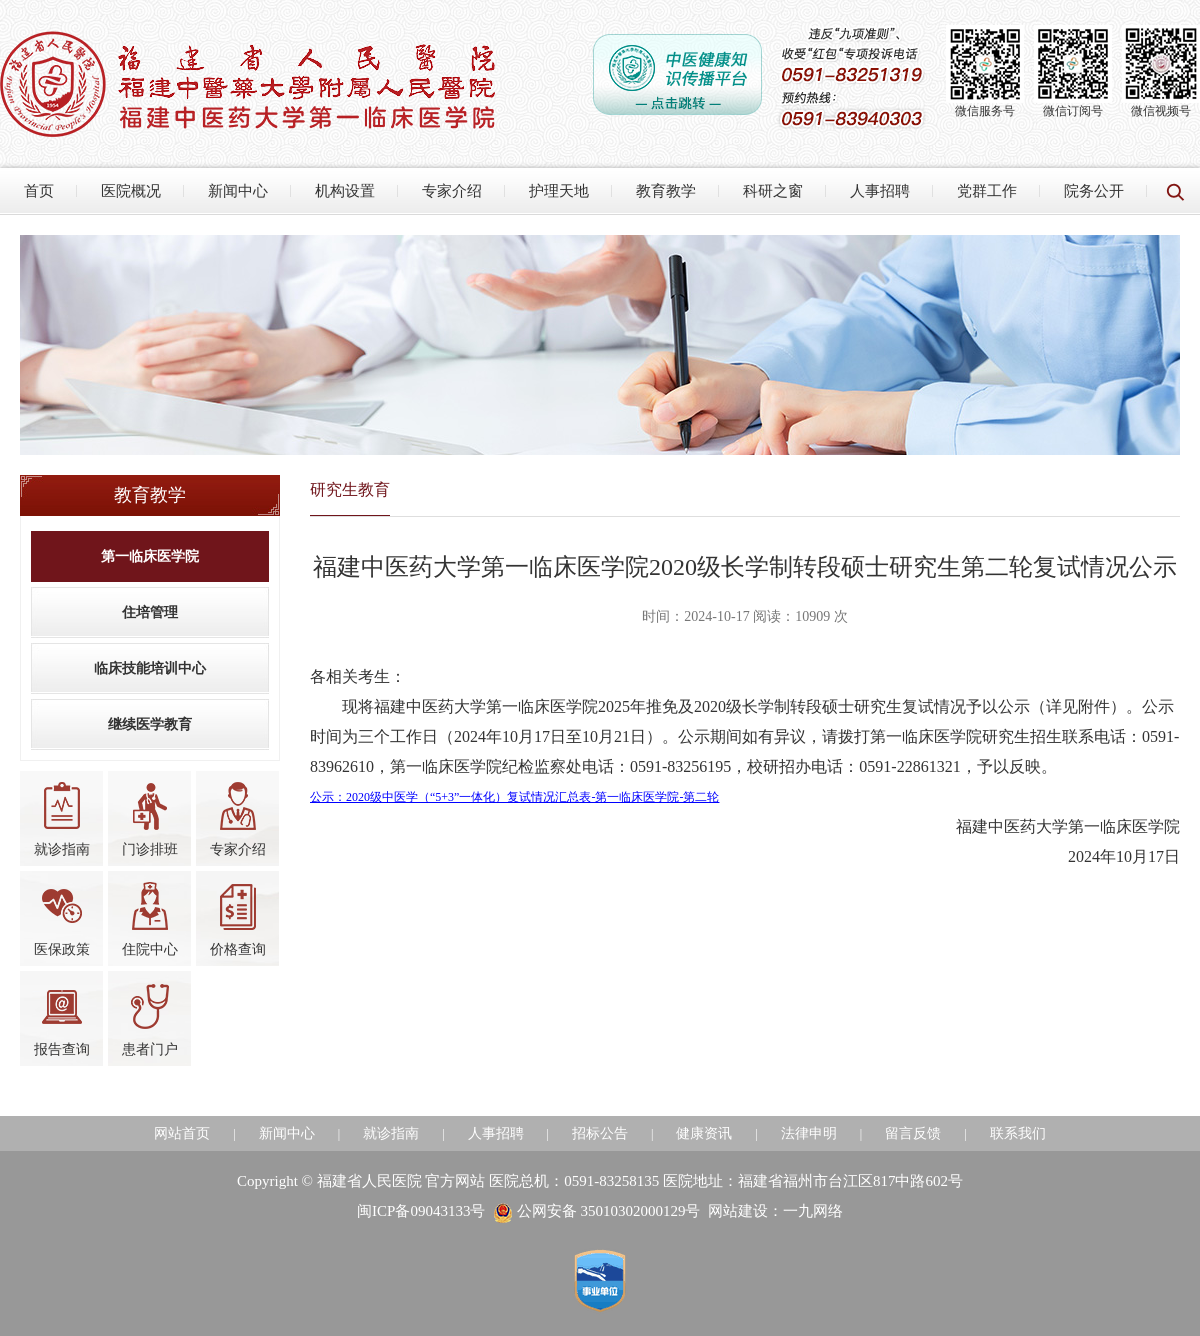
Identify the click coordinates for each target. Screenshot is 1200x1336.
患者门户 (150, 1019)
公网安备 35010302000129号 (597, 1211)
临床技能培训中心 (150, 668)
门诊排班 (150, 819)
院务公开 (1094, 191)
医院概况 (131, 191)
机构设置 (345, 191)
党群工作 (987, 191)
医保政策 (62, 919)
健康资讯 (704, 1133)
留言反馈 (913, 1133)
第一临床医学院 (150, 556)
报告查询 (62, 1019)
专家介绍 (452, 191)
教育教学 (666, 191)
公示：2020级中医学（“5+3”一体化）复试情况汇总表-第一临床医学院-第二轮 (514, 797)
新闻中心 (238, 191)
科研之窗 (773, 191)
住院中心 (150, 919)
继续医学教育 (150, 724)
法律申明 (809, 1133)
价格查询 (238, 919)
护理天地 (559, 191)
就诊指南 (62, 819)
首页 (39, 191)
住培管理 (150, 612)
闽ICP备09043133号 (421, 1211)
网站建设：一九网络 (775, 1211)
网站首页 (182, 1133)
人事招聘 (880, 191)
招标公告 (600, 1133)
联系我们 (1018, 1133)
